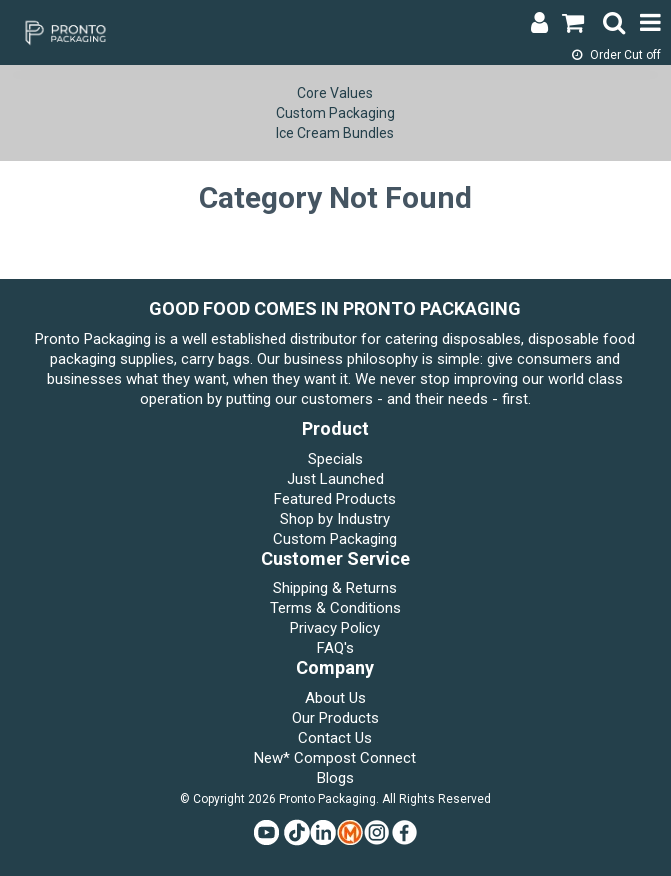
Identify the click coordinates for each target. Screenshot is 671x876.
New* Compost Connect (335, 758)
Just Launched (335, 479)
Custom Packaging (335, 113)
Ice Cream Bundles (335, 133)
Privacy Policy (335, 628)
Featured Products (335, 499)
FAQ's (335, 648)
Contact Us (335, 738)
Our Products (335, 718)
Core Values (335, 93)
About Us (335, 698)
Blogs (335, 778)
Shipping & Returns (335, 588)
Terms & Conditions (335, 608)
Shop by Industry (335, 519)
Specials (335, 459)
